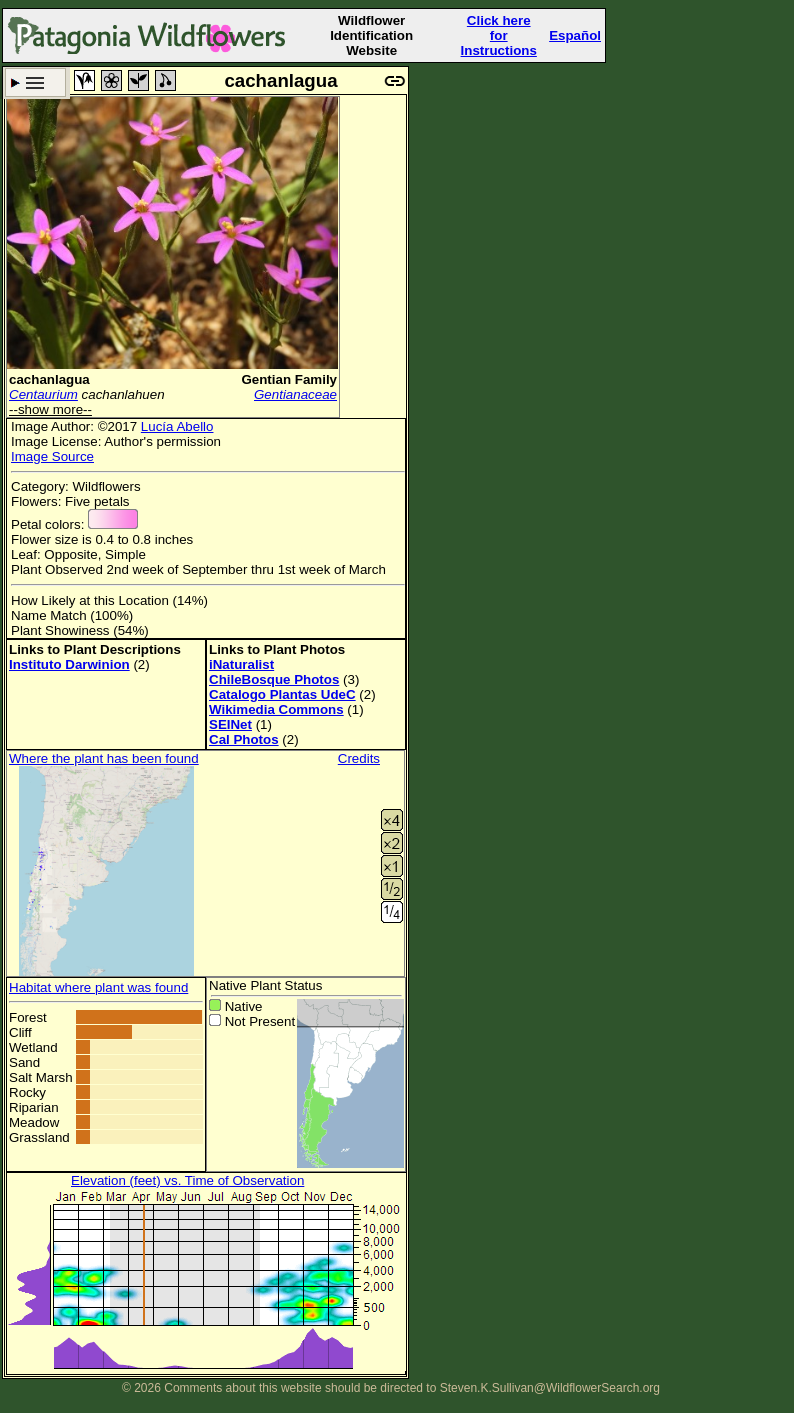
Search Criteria (35, 82)
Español (575, 35)
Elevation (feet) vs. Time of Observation (187, 1180)
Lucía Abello (177, 426)
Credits (359, 758)
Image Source (52, 456)
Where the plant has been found (104, 758)
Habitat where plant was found (98, 987)
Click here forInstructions (499, 35)
